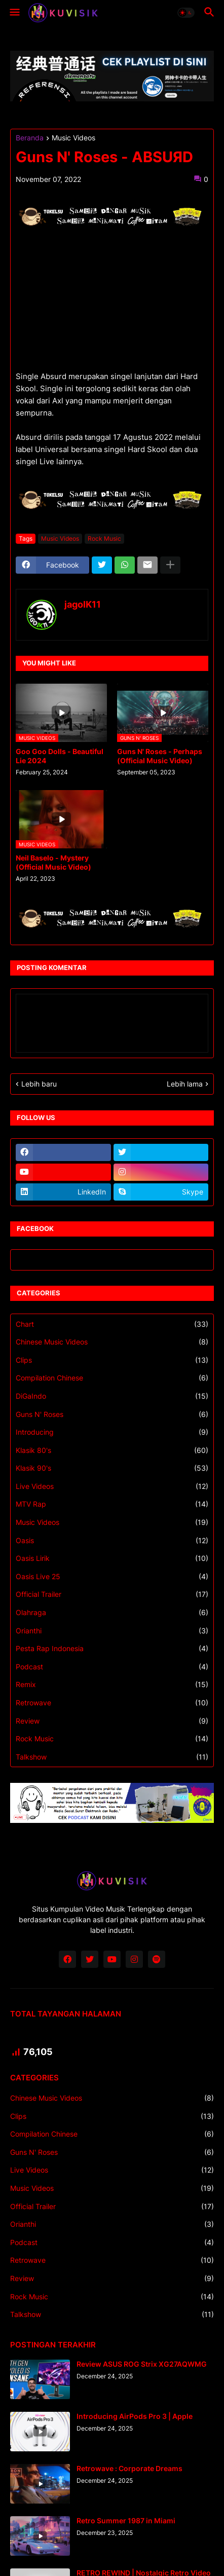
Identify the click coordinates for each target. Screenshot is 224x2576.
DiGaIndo (112, 1396)
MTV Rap (112, 1504)
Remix (112, 1684)
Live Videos (112, 1486)
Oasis (112, 1541)
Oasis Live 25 (112, 1577)
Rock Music (104, 538)
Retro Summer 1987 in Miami (126, 2520)
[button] (14, 12)
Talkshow (112, 1757)
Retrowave (112, 1703)
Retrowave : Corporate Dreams (129, 2468)
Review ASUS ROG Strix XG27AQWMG (142, 2364)
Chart (112, 1324)
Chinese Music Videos (112, 1342)
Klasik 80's (112, 1450)
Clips (112, 1360)
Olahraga (112, 1613)
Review (112, 1721)
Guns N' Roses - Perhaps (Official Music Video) (159, 756)
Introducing (112, 1432)
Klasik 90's (112, 1468)
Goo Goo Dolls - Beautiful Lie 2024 (59, 756)
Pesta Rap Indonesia (112, 1649)
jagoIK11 (82, 604)
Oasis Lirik (112, 1558)
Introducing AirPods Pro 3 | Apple (135, 2416)
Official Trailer (112, 1594)
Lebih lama (185, 1083)
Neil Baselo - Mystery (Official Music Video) (53, 862)
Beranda (30, 138)
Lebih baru (39, 1083)
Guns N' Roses (112, 1414)
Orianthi (112, 1631)
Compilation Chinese (112, 1378)
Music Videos (73, 138)
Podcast (112, 1667)
